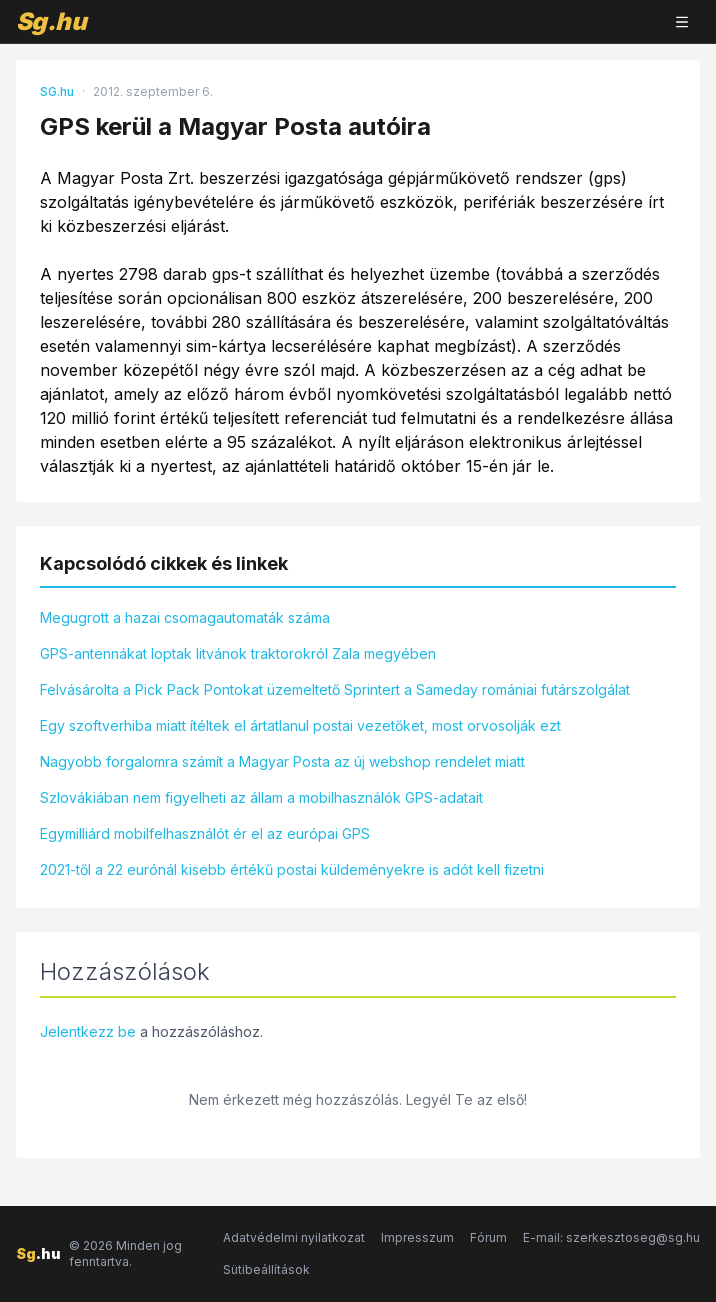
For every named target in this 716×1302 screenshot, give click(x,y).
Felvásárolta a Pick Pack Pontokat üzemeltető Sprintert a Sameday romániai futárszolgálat (335, 689)
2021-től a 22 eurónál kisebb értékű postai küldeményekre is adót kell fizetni (292, 869)
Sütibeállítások (266, 1269)
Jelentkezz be (88, 1031)
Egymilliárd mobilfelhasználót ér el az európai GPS (205, 833)
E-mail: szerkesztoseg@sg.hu (611, 1237)
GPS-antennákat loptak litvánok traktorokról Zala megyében (238, 653)
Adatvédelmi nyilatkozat (294, 1237)
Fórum (488, 1237)
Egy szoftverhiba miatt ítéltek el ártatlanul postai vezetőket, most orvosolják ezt (300, 725)
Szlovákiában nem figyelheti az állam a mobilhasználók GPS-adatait (261, 797)
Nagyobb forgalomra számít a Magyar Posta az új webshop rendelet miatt (282, 761)
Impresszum (417, 1237)
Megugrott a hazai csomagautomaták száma (185, 617)
